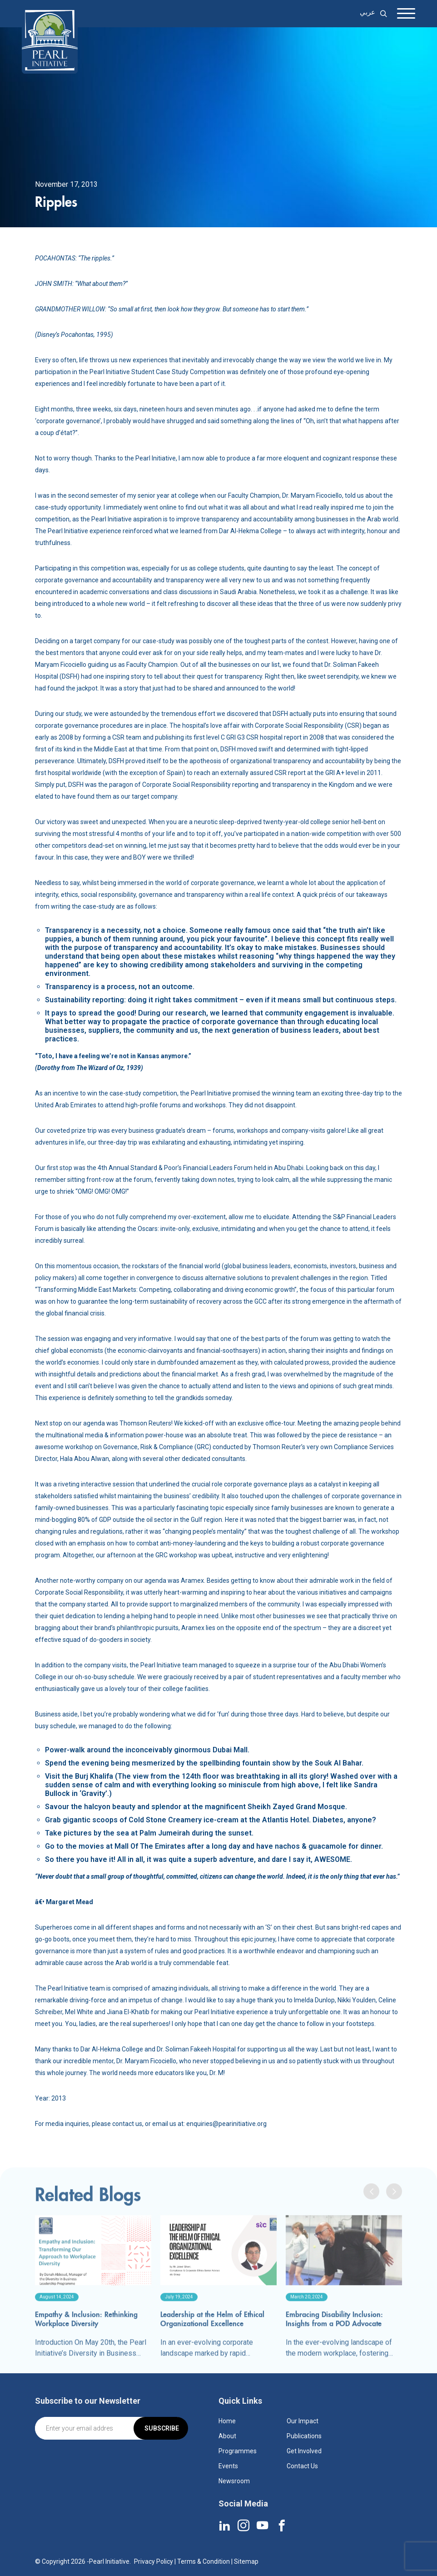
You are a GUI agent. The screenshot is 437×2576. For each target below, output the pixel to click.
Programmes (237, 2451)
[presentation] (371, 2223)
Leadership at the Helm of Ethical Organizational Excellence (212, 2351)
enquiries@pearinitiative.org (226, 2123)
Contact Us (302, 2466)
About (227, 2436)
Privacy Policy (153, 2561)
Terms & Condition (203, 2561)
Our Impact (302, 2421)
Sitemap (246, 2561)
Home (227, 2421)
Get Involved (304, 2451)
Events (228, 2466)
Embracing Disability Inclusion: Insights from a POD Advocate (334, 2351)
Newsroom (234, 2481)
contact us (127, 2123)
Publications (304, 2436)
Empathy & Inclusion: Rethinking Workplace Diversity (86, 2351)
